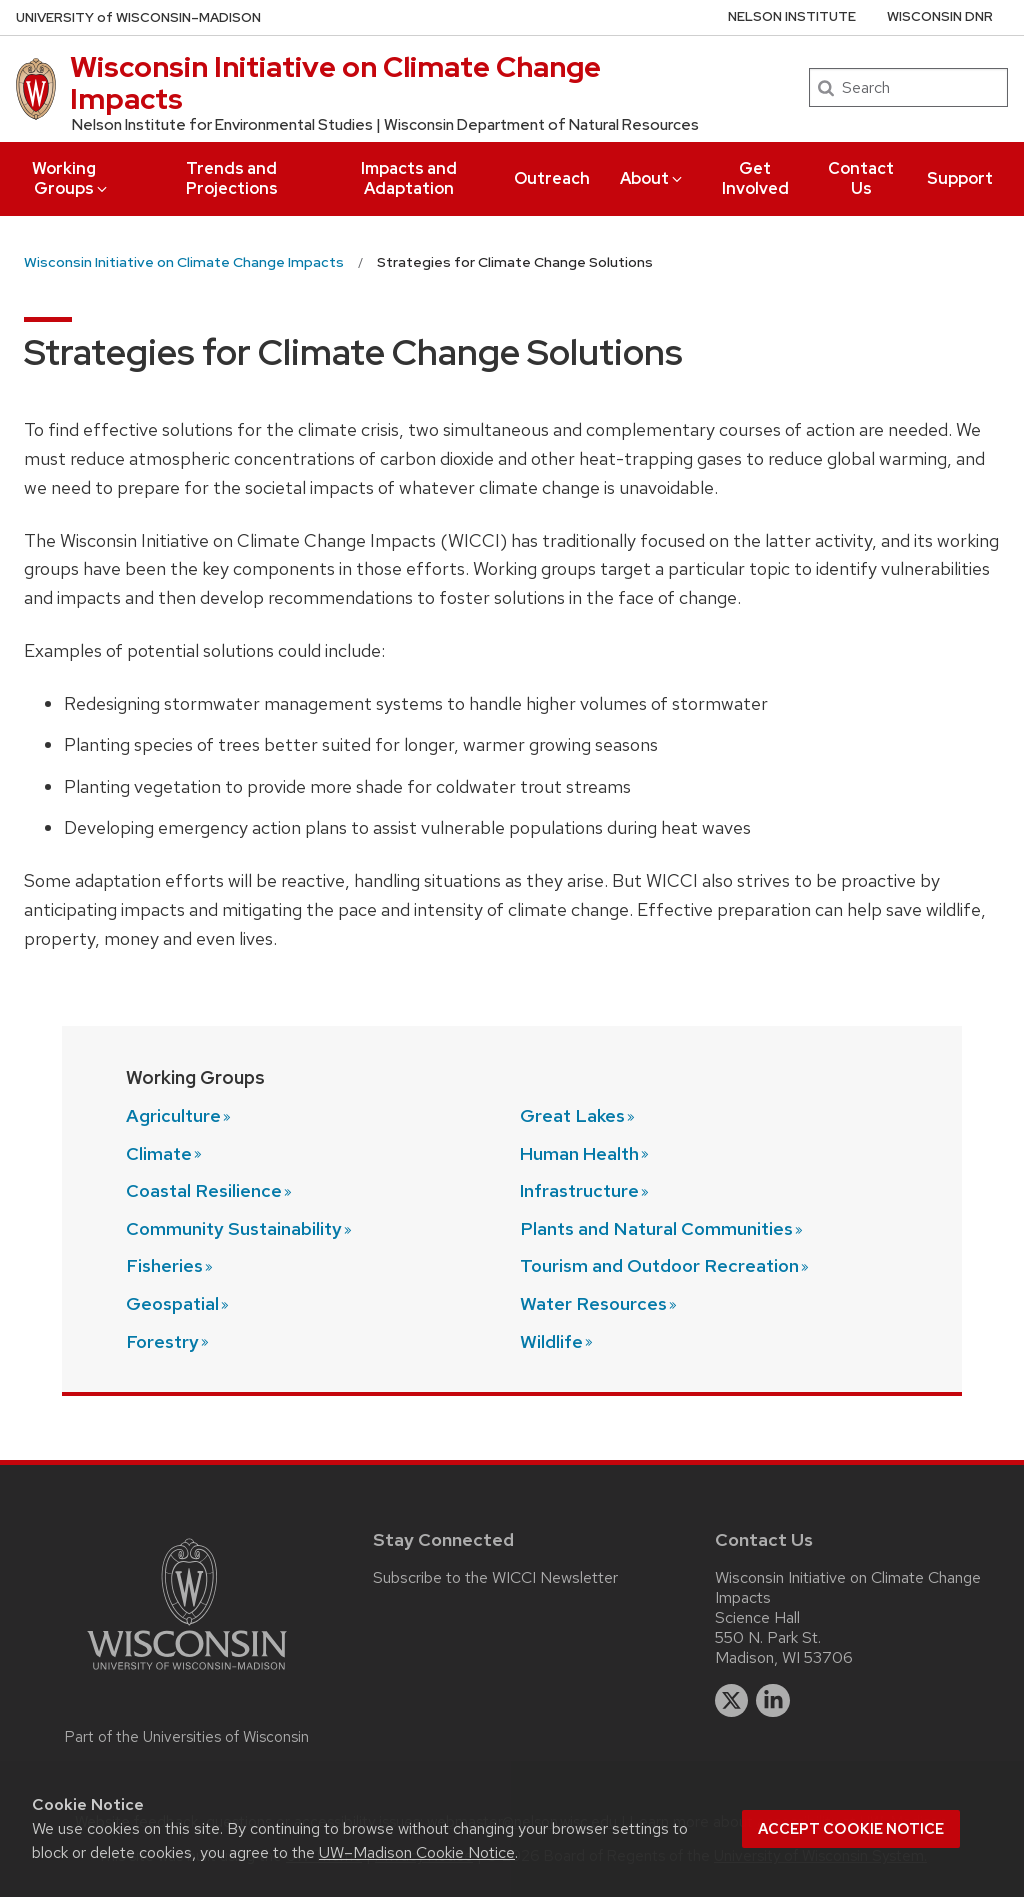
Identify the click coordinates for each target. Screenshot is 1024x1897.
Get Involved (755, 178)
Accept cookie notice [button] (851, 1829)
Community (240, 1228)
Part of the (187, 1737)
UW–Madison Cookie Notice (417, 1852)
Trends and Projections (232, 178)
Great (578, 1115)
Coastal (210, 1190)
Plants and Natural (662, 1228)
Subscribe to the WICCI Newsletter (495, 1577)
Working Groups (71, 178)
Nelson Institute (792, 16)
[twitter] (732, 1701)
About (652, 178)
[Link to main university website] (187, 1673)
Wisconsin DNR (940, 16)
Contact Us (861, 178)
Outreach (552, 178)
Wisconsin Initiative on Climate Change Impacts (335, 83)
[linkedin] (773, 1701)
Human (585, 1153)
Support (960, 178)
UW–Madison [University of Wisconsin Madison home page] (138, 17)
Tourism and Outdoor (665, 1265)
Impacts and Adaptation (409, 178)
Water (599, 1303)
